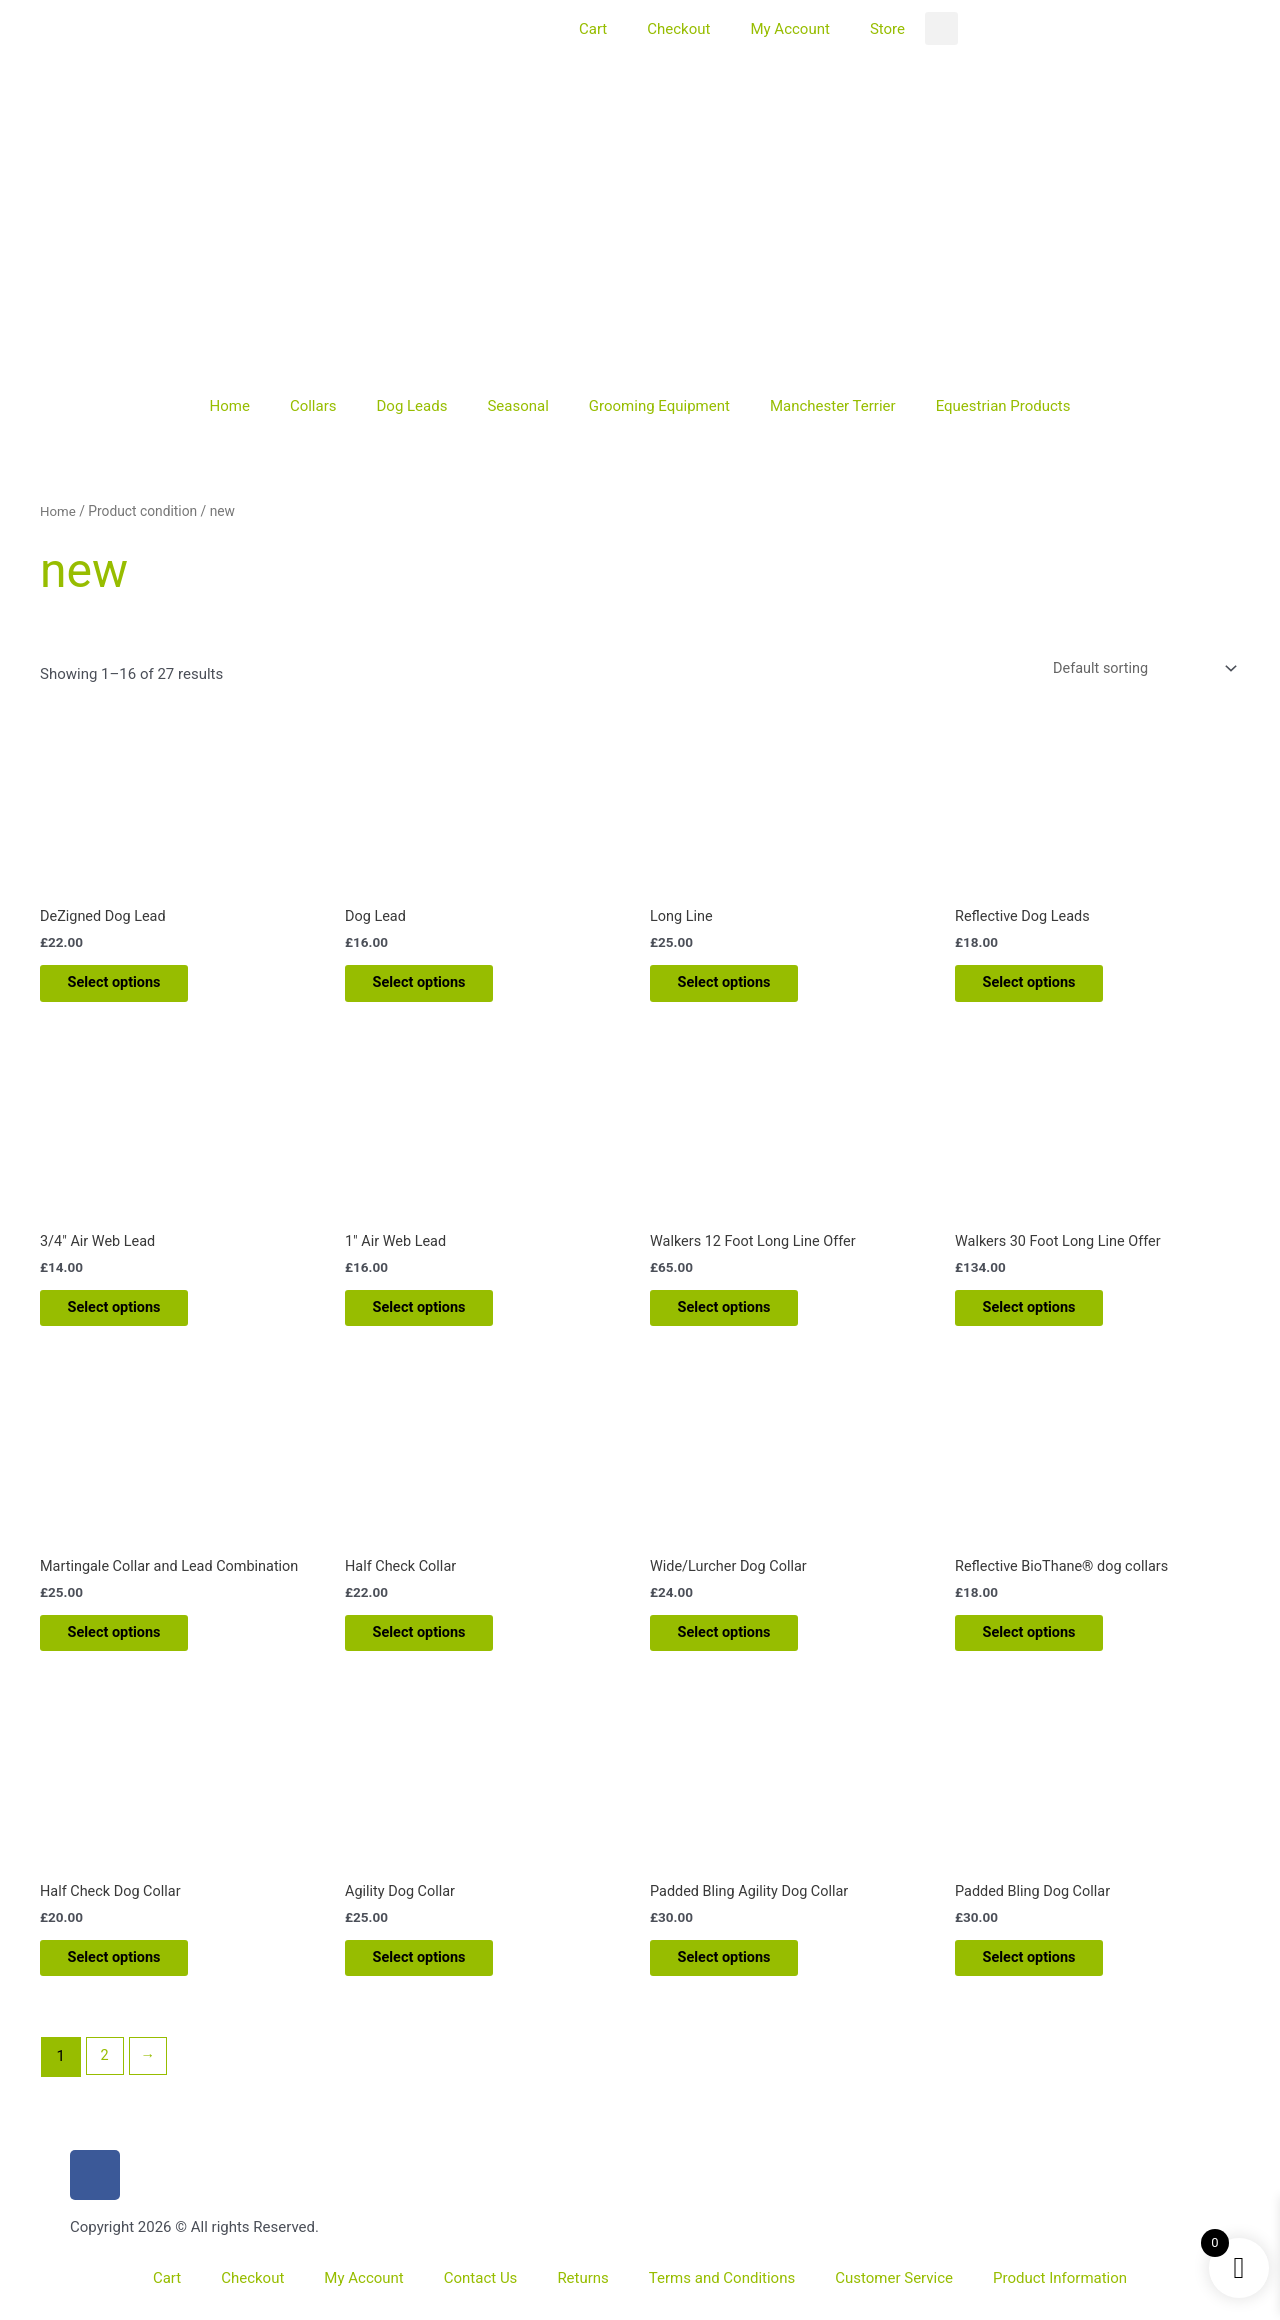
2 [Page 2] (105, 2075)
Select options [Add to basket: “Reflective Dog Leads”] (1043, 987)
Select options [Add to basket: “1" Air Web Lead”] (433, 1316)
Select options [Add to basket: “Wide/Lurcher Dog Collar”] (738, 1645)
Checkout (678, 29)
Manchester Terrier (833, 406)
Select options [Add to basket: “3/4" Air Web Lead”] (128, 1316)
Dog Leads (411, 406)
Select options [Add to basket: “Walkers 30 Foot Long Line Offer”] (1043, 1316)
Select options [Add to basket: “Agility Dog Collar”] (433, 1975)
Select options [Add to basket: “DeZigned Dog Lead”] (128, 987)
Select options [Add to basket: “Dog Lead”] (433, 987)
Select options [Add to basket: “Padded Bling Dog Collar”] (1043, 1975)
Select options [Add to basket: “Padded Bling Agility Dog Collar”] (738, 1975)
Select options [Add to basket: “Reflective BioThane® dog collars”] (1043, 1645)
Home (230, 406)
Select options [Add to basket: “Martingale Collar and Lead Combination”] (128, 1645)
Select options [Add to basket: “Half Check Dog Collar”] (128, 1975)
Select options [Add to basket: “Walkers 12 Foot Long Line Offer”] (738, 1316)
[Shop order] (1137, 668)
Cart (593, 29)
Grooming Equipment (659, 406)
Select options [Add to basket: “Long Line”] (738, 987)
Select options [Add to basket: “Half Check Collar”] (433, 1645)
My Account (789, 29)
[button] (941, 28)
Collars (313, 406)
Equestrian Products (1003, 406)
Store (887, 29)
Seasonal (517, 406)
